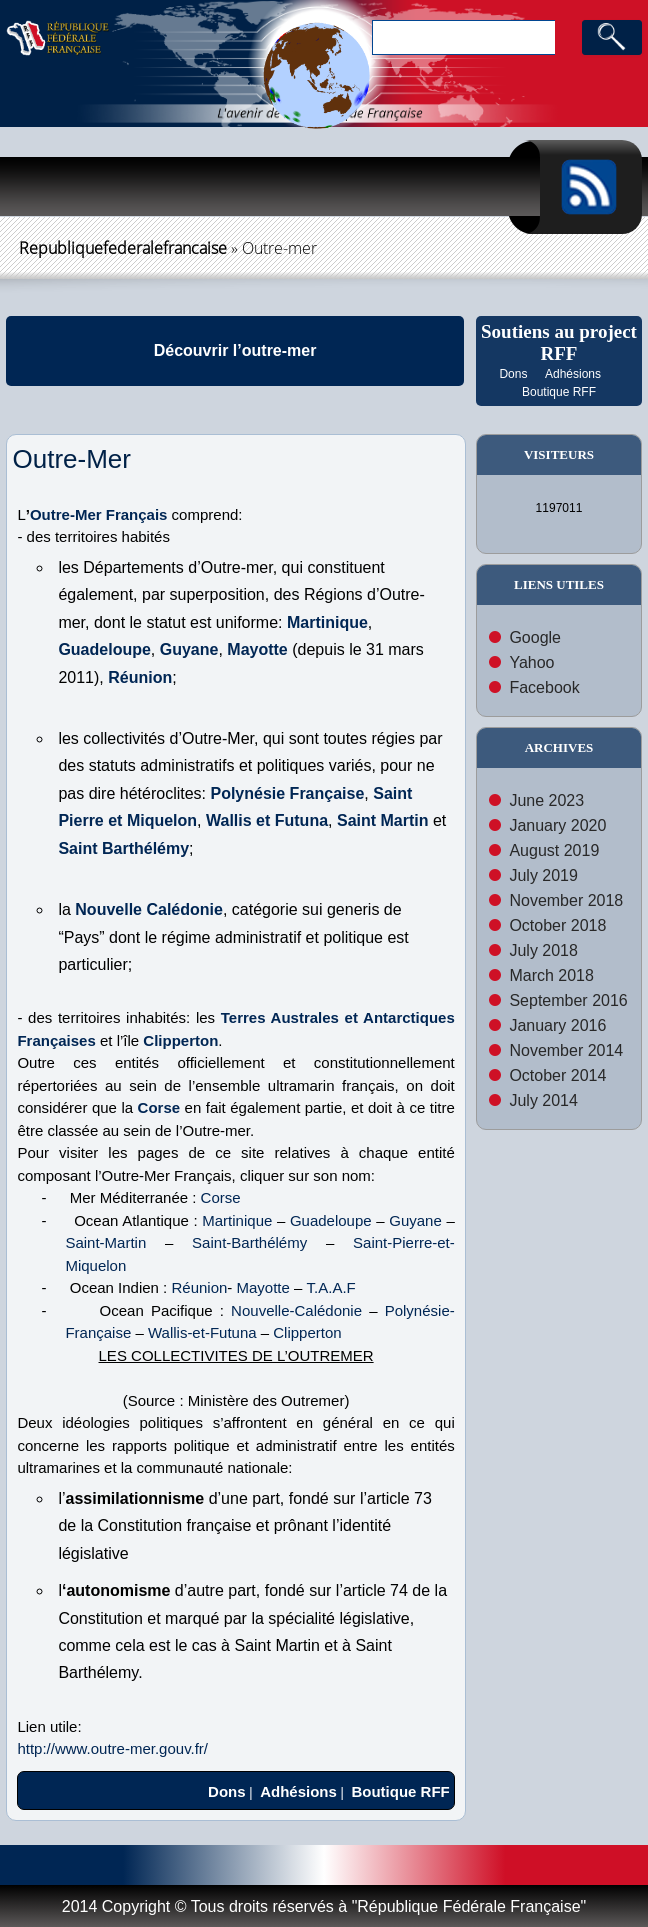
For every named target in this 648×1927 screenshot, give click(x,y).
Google (535, 637)
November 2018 (566, 900)
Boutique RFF (559, 392)
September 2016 (568, 1000)
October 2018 (557, 925)
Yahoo (531, 662)
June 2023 (546, 800)
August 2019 (554, 850)
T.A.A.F (331, 1287)
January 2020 (557, 825)
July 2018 (543, 950)
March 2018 (551, 975)
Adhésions (573, 374)
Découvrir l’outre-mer (235, 350)
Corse (159, 1107)
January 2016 (557, 1025)
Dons (513, 374)
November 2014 (566, 1050)
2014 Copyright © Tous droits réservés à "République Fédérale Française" (324, 1906)
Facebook (544, 687)
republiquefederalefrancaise (123, 248)
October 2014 (557, 1075)
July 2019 (543, 875)
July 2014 (543, 1100)
